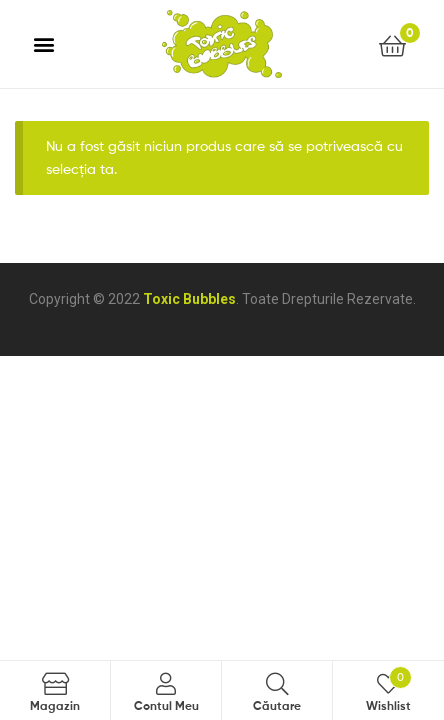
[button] (44, 44)
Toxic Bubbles (189, 299)
